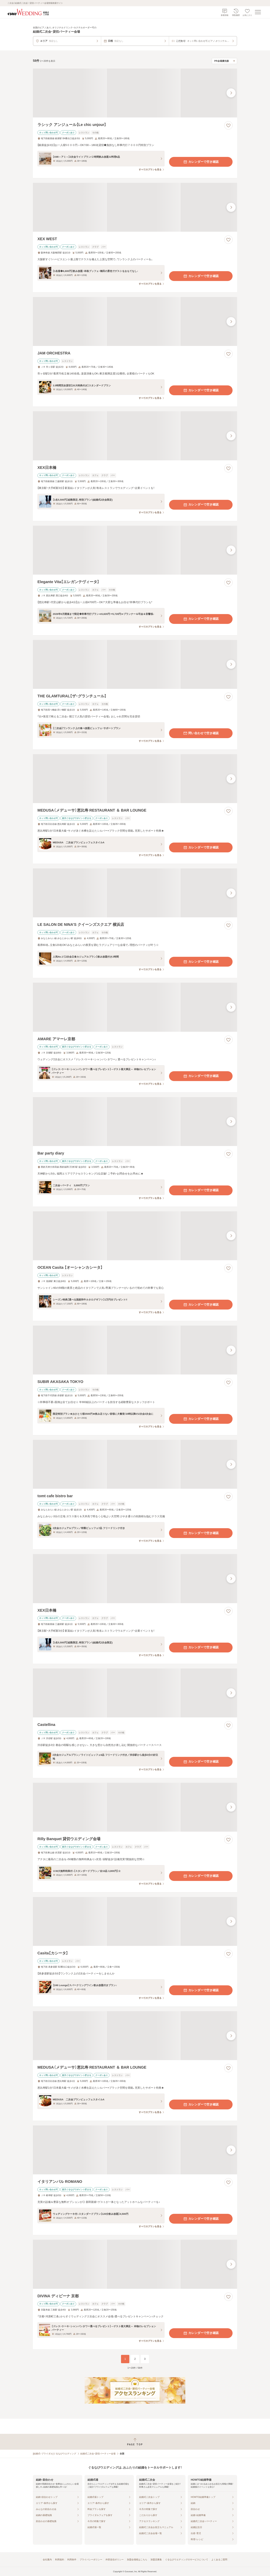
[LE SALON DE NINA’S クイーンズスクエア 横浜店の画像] (135, 892)
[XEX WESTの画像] (135, 207)
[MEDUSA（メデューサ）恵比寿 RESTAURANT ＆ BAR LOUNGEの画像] (135, 778)
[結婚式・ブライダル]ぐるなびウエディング (54, 2453)
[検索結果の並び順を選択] (224, 61)
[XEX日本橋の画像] (135, 435)
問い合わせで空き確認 (201, 733)
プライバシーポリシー (91, 2559)
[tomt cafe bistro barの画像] (135, 1464)
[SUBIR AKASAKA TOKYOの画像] (135, 1350)
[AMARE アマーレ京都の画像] (135, 1007)
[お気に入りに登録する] (228, 125)
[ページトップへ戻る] (135, 2442)
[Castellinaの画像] (135, 1692)
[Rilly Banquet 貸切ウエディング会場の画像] (135, 1807)
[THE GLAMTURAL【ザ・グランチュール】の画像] (135, 664)
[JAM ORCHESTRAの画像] (135, 321)
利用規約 (59, 2559)
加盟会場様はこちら (137, 2559)
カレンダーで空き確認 (201, 162)
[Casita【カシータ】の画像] (135, 1921)
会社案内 (47, 2559)
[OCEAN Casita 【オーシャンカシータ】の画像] (135, 1235)
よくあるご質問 (219, 2559)
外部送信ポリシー (115, 2559)
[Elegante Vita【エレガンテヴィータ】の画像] (135, 550)
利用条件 (71, 2559)
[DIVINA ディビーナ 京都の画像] (135, 2264)
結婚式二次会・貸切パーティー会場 (98, 2453)
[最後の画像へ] (231, 92)
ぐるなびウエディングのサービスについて (186, 2559)
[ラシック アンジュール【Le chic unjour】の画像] (135, 93)
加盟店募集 (156, 2559)
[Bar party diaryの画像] (135, 1121)
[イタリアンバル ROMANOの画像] (135, 2149)
